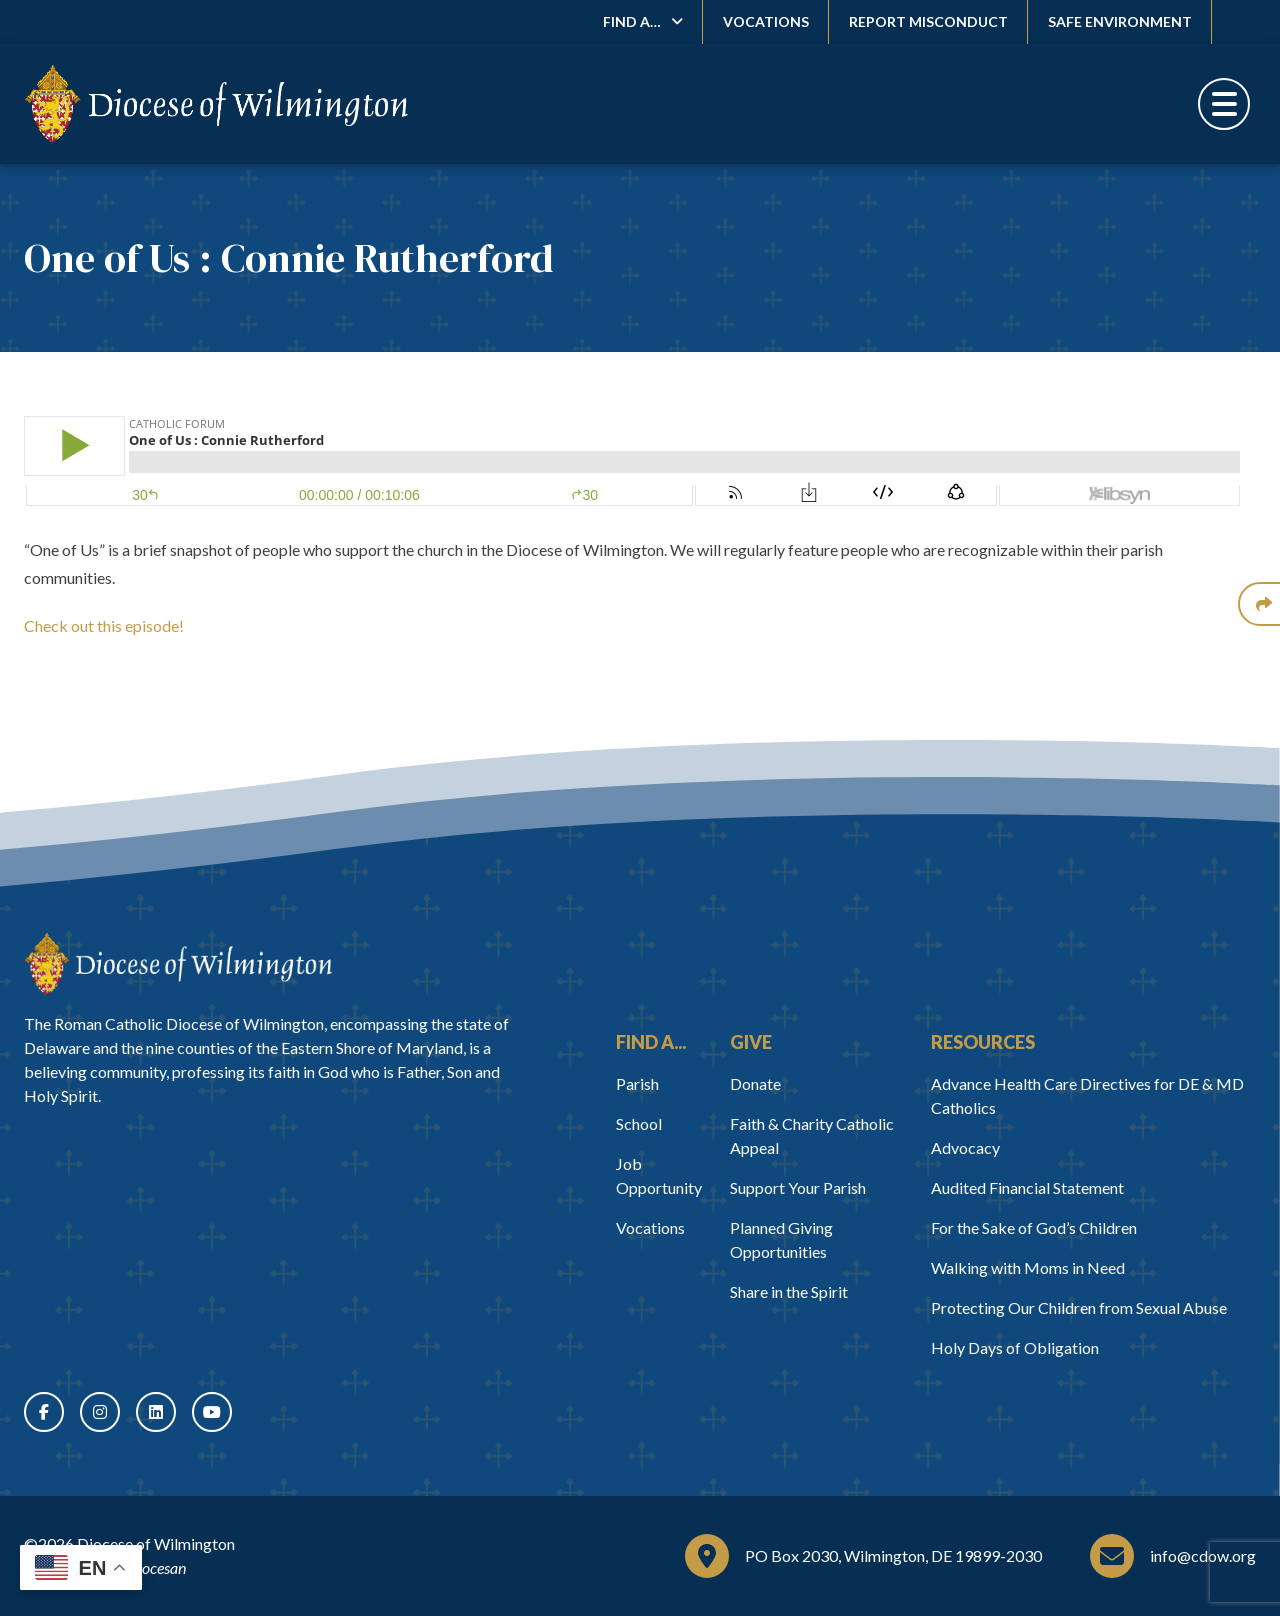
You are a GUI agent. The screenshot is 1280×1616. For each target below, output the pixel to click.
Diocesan (156, 1567)
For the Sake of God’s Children (1034, 1227)
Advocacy (965, 1147)
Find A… (632, 21)
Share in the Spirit (789, 1291)
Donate (755, 1083)
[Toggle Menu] (1224, 104)
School (639, 1123)
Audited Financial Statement (1027, 1187)
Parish (637, 1083)
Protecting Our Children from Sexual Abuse (1079, 1307)
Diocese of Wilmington (156, 1543)
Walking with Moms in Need (1028, 1267)
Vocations (766, 21)
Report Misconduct (928, 21)
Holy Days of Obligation (1015, 1347)
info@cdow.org (1203, 1555)
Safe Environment (1120, 21)
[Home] (178, 964)
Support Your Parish (798, 1187)
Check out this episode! (104, 625)
